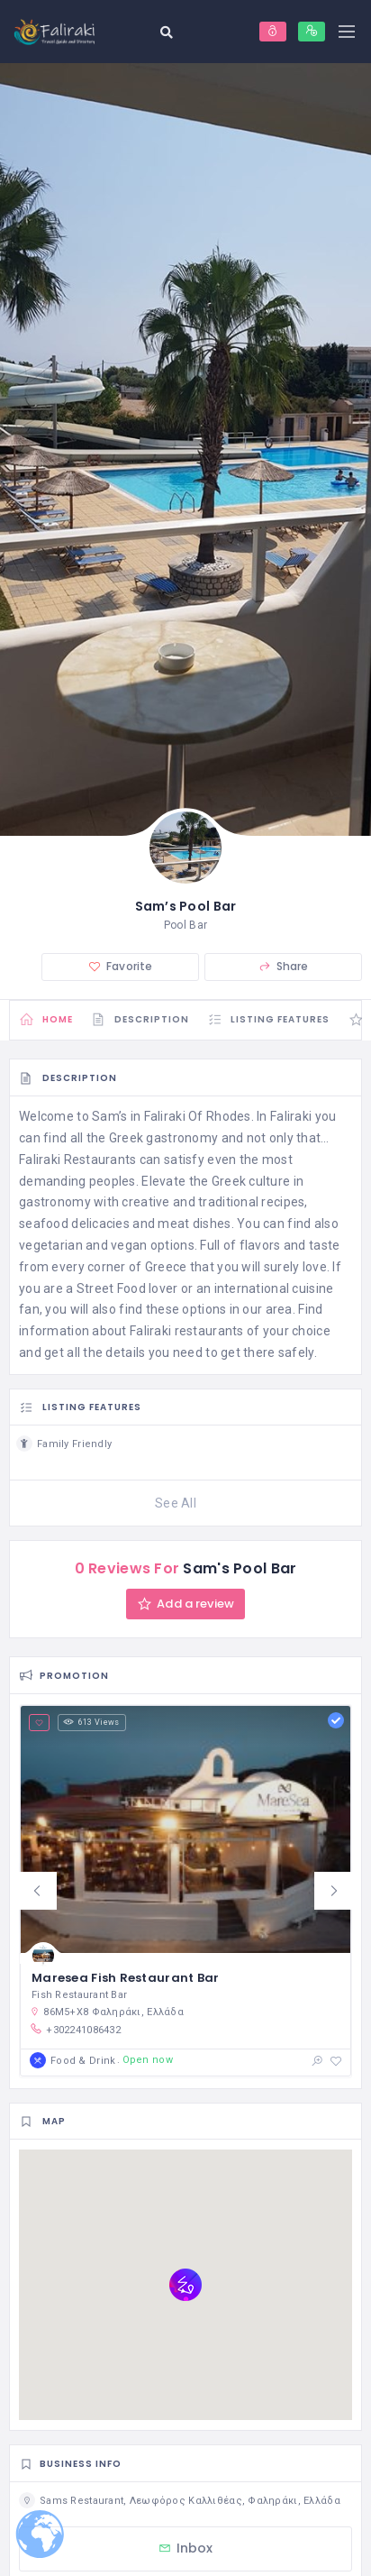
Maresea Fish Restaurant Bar (126, 1977)
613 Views (91, 1722)
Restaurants (100, 1159)
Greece (166, 1267)
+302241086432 (75, 2030)
